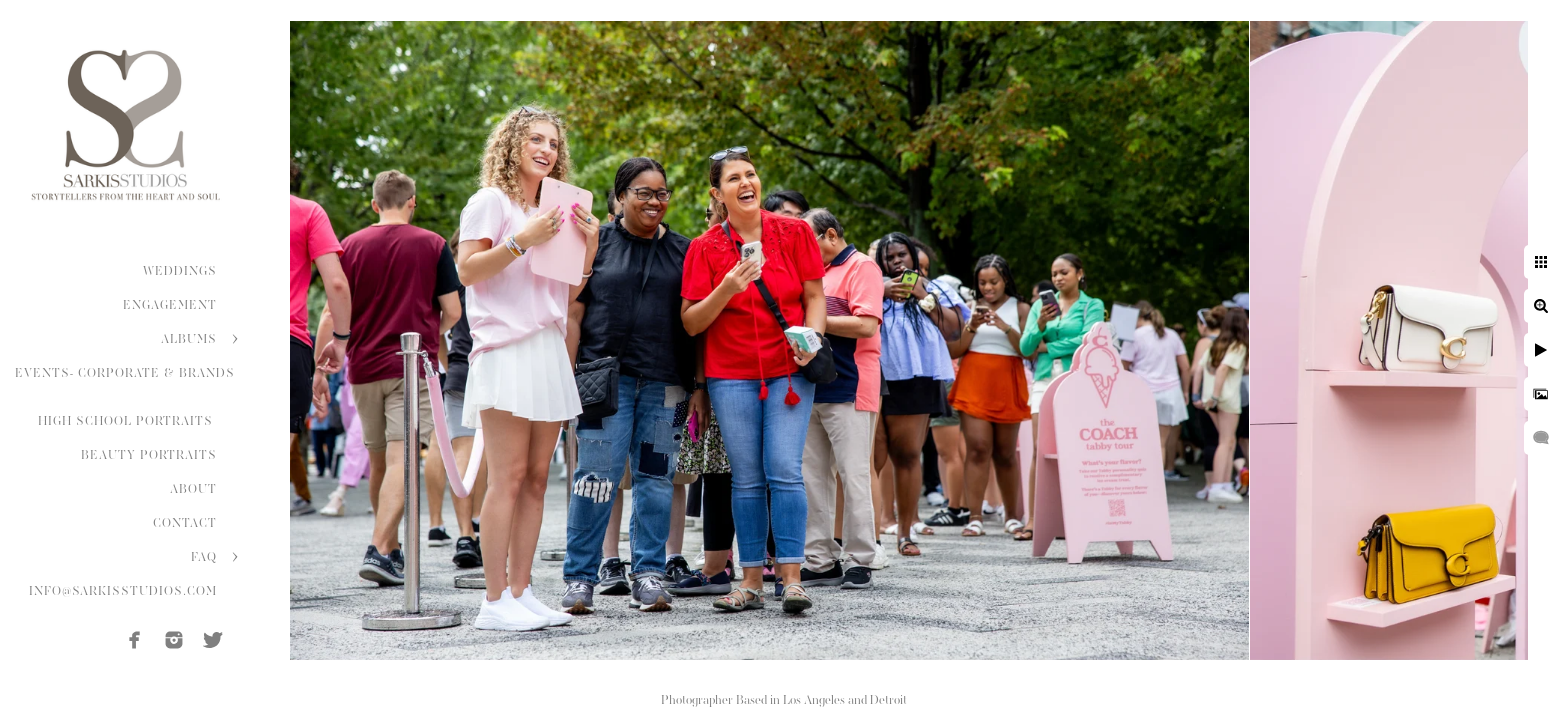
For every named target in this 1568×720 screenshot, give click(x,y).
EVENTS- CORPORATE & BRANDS (125, 373)
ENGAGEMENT (170, 305)
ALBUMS (189, 339)
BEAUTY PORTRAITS (149, 455)
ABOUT (193, 489)
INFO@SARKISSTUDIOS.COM (123, 591)
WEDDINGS (180, 271)
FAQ (204, 557)
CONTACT (185, 523)
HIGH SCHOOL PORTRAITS (127, 421)
